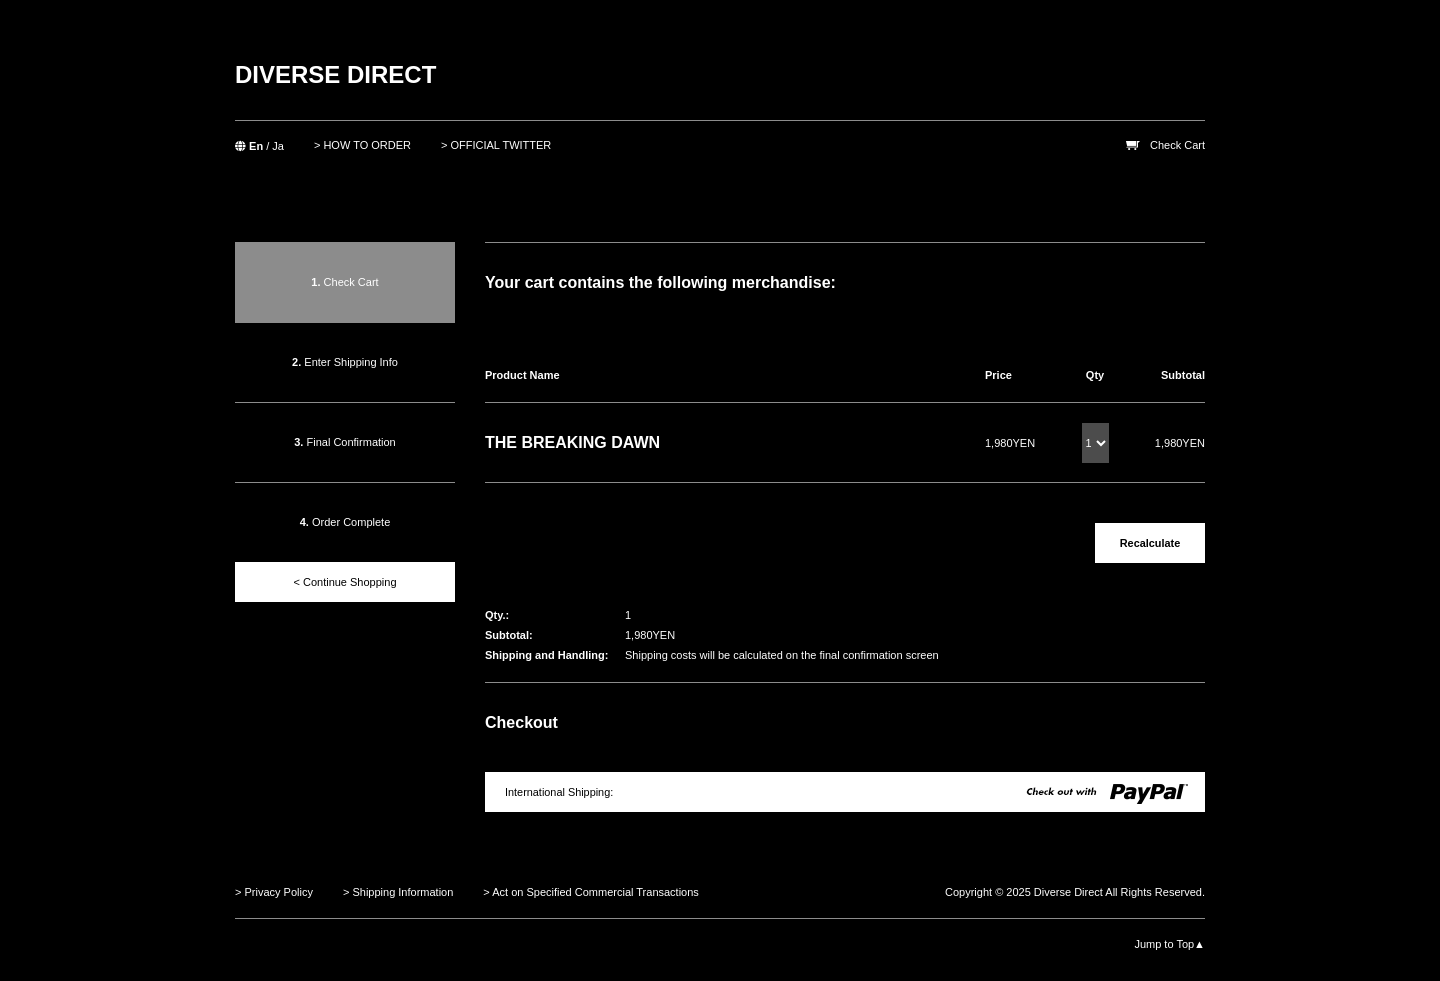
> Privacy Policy (274, 892)
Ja (278, 146)
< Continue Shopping (344, 582)
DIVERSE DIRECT (335, 74)
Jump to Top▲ (1169, 944)
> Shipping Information (398, 892)
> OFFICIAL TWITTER (496, 145)
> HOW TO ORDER (362, 145)
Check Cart (1177, 145)
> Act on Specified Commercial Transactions (591, 892)
